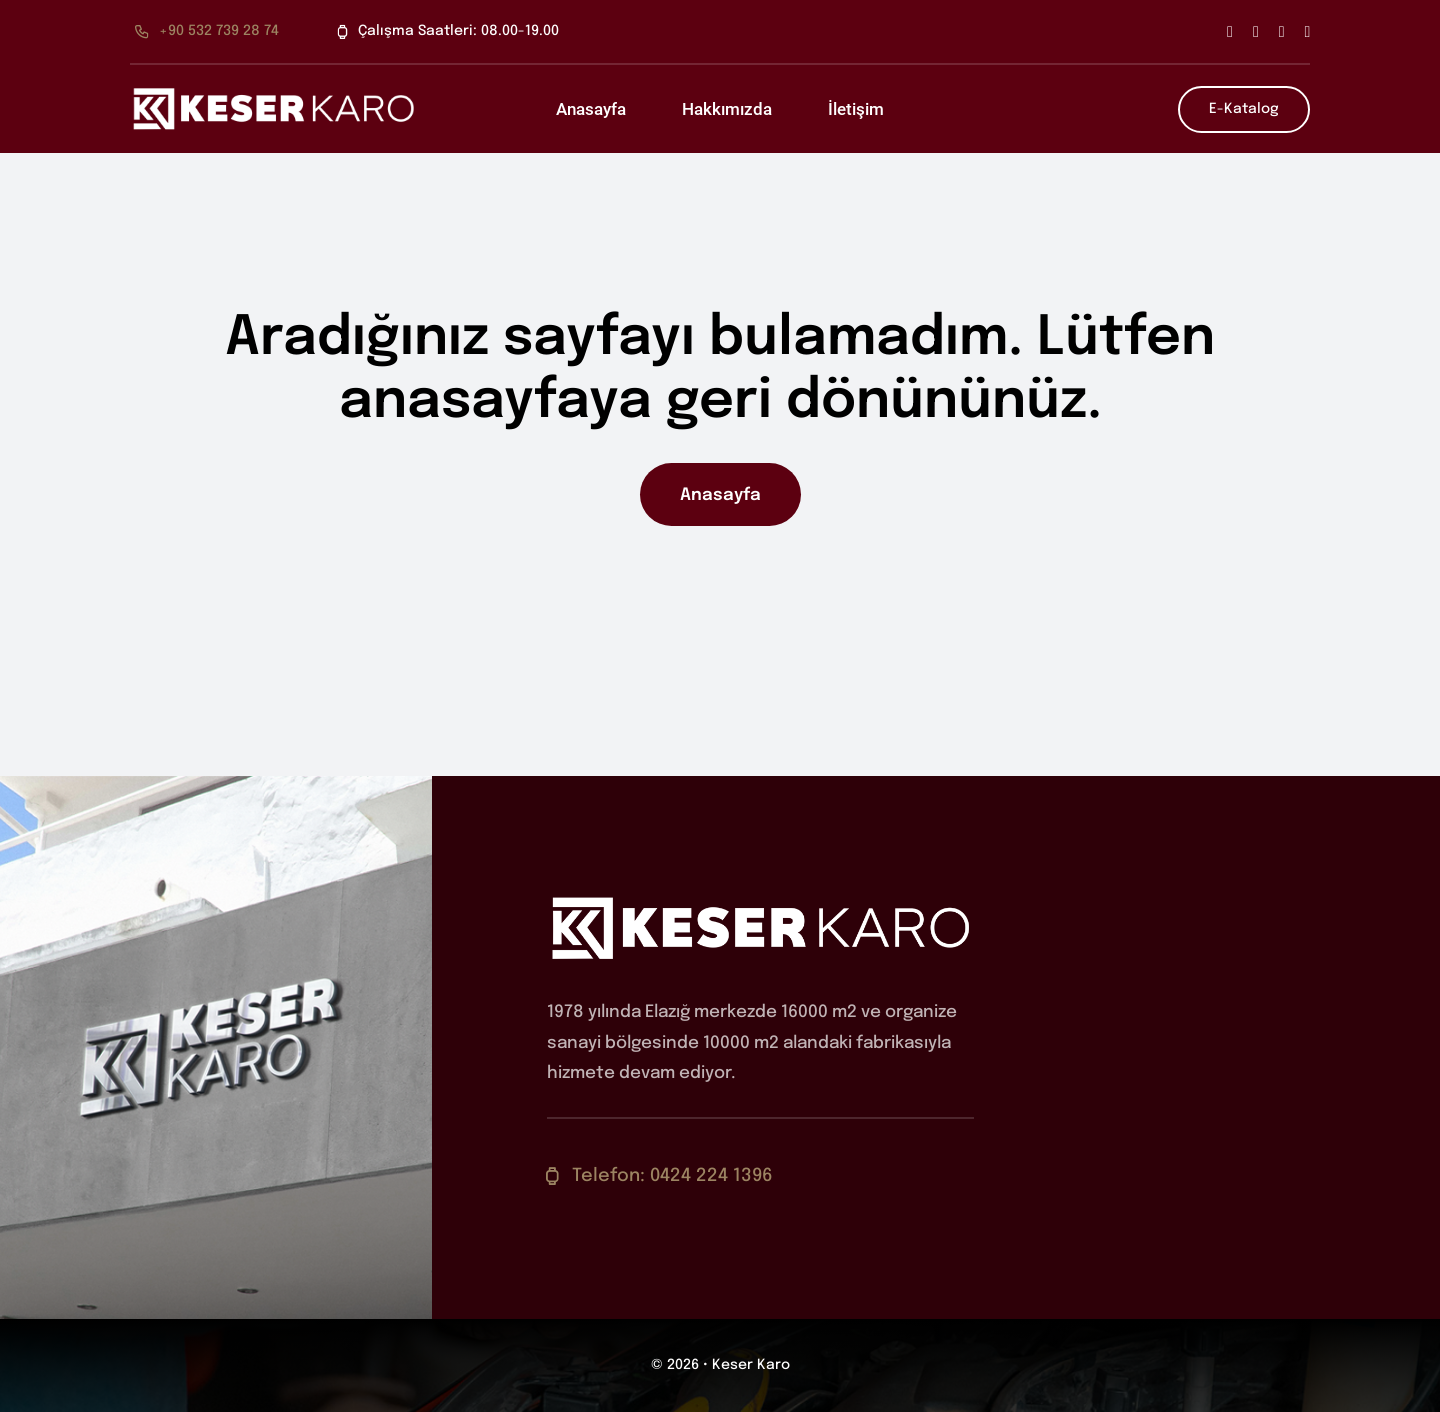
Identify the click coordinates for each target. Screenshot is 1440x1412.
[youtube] (1308, 32)
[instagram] (1282, 32)
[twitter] (1256, 32)
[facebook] (1230, 32)
